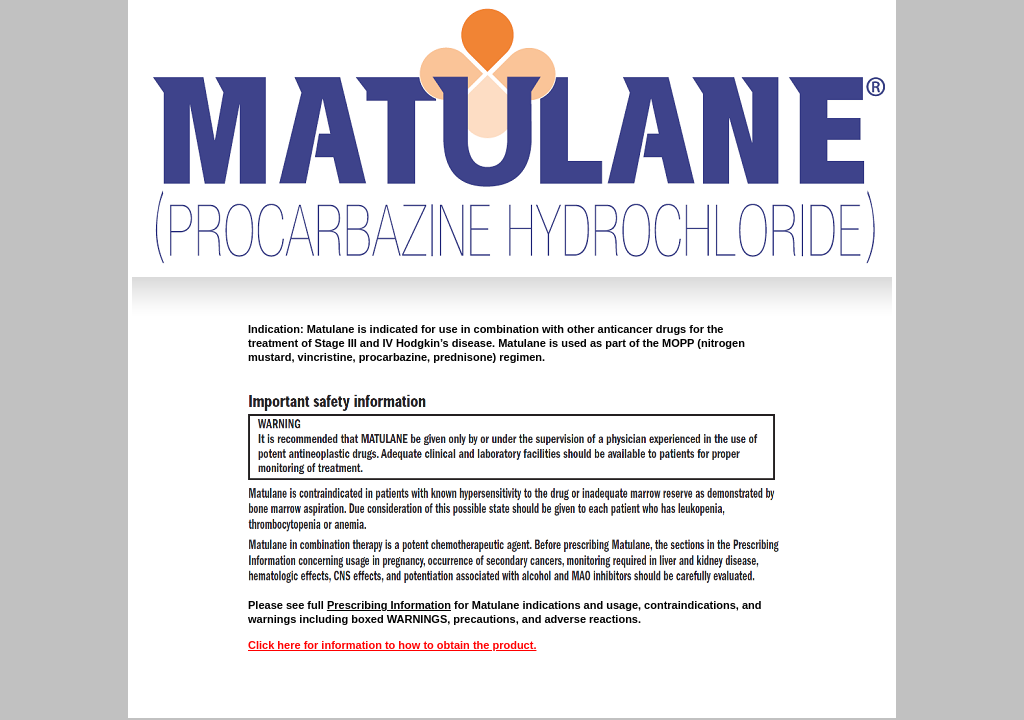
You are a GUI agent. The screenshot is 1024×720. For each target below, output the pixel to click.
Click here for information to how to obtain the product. (392, 645)
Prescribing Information (389, 605)
